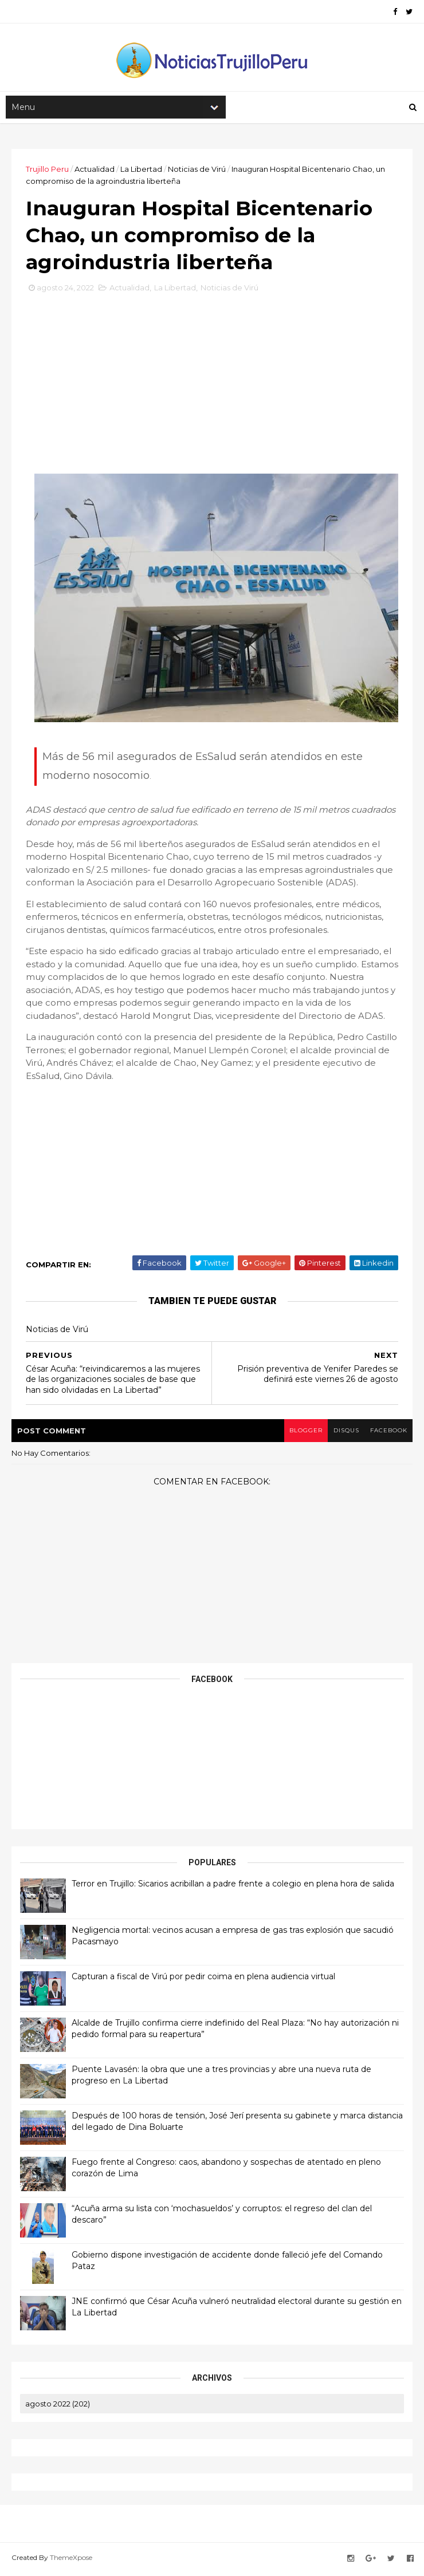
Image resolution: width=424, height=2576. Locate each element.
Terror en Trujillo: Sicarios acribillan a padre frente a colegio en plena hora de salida (233, 1886)
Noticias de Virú (197, 170)
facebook (388, 1432)
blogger (304, 1432)
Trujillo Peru (47, 170)
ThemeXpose (71, 2560)
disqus (345, 1432)
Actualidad (94, 170)
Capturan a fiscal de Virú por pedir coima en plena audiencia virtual (203, 1979)
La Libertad (141, 170)
